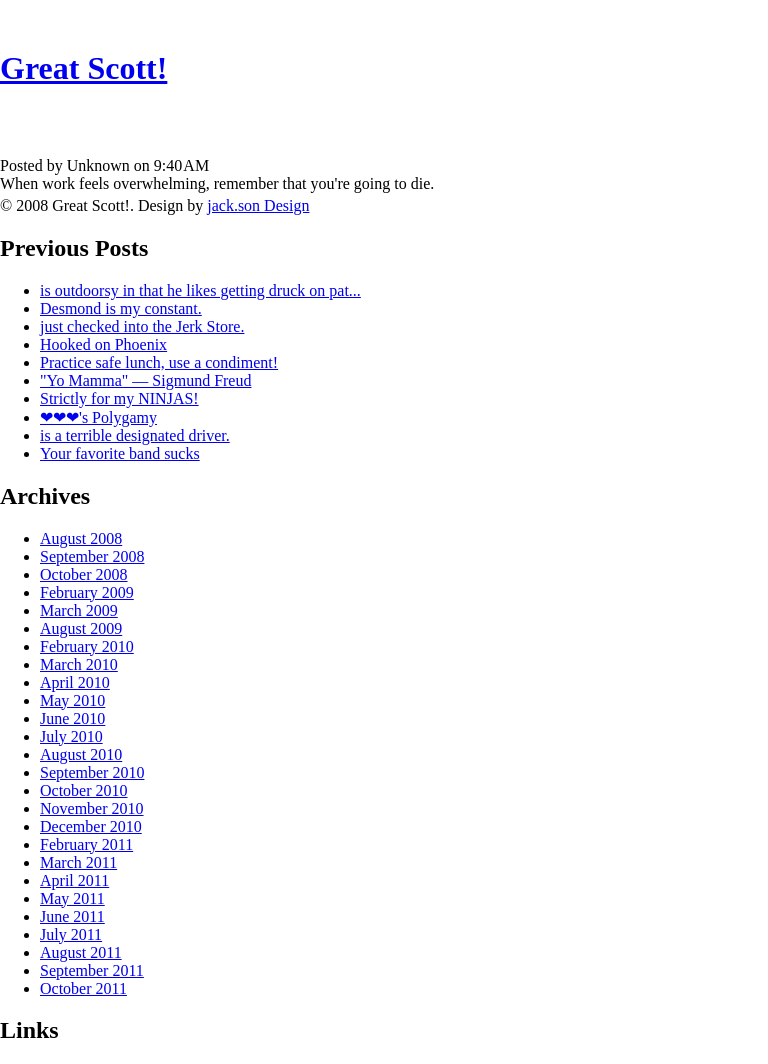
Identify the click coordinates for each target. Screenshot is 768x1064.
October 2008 (84, 574)
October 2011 (83, 988)
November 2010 (92, 808)
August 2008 (81, 538)
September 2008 (92, 556)
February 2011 (86, 844)
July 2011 (71, 934)
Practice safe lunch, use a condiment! (159, 362)
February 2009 (87, 592)
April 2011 (74, 880)
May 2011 (72, 898)
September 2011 (92, 970)
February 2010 (87, 646)
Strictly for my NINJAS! (119, 398)
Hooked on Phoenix (103, 344)
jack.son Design (258, 205)
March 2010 (79, 664)
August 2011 (81, 952)
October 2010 (84, 790)
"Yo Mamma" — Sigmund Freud (145, 380)
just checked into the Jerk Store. (142, 326)
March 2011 (78, 862)
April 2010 (75, 682)
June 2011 (72, 916)
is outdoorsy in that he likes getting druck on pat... (200, 290)
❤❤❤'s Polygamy (98, 417)
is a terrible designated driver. (135, 435)
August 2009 (81, 628)
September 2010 (92, 772)
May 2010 (72, 700)
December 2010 (91, 826)
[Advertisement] (384, 115)
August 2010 (81, 754)
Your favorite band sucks (120, 453)
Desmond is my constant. (121, 308)
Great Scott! (83, 68)
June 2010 (72, 718)
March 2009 (79, 610)
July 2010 (71, 736)
